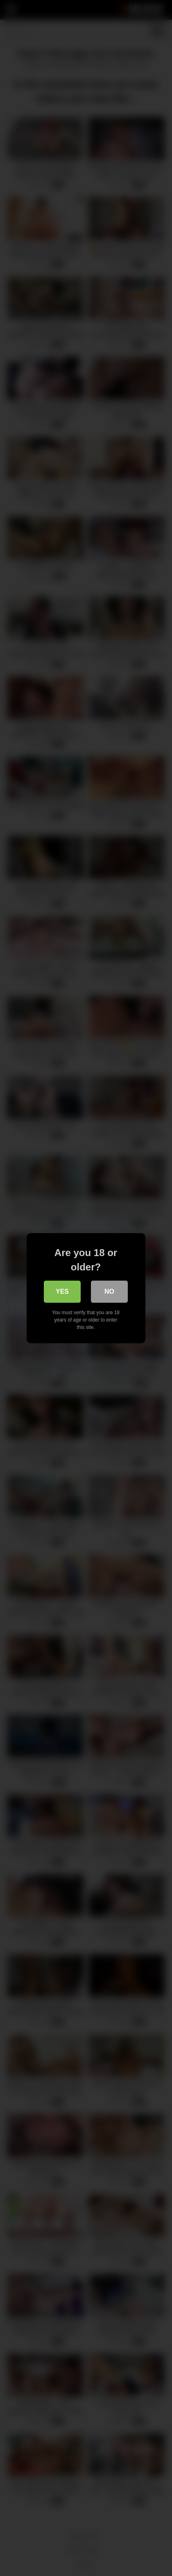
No (110, 1291)
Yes (62, 1291)
